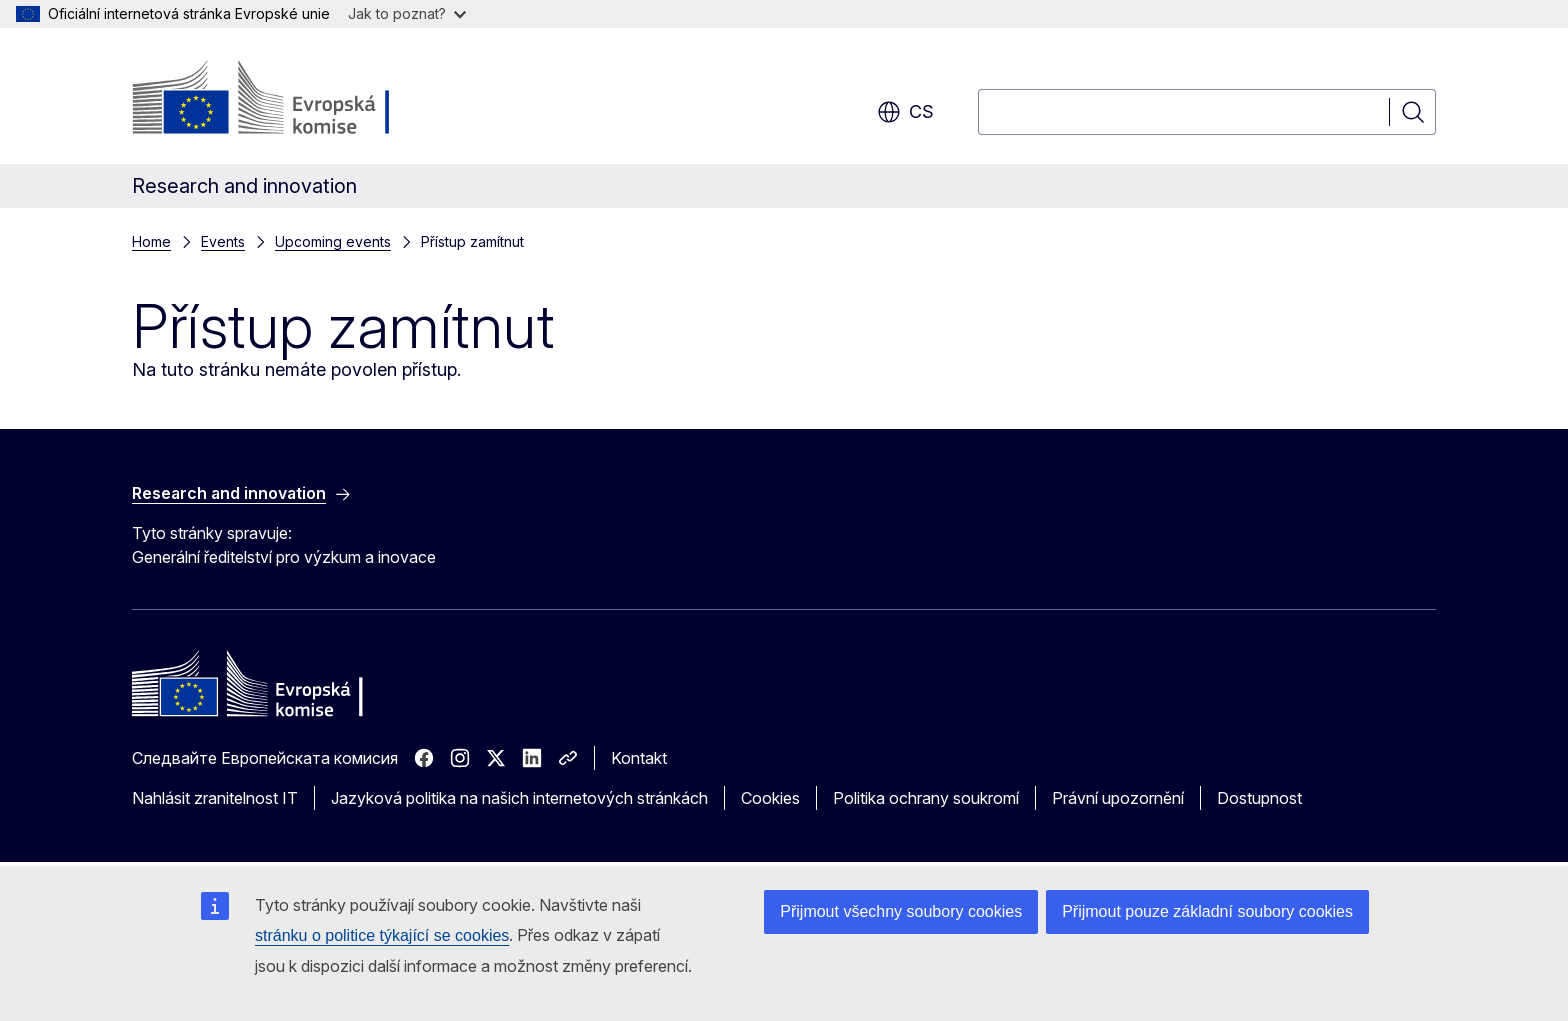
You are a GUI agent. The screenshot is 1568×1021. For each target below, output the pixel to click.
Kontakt (639, 758)
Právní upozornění (1118, 798)
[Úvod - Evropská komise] (293, 100)
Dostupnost (1259, 798)
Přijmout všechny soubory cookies (901, 911)
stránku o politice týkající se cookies (382, 935)
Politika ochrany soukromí (926, 798)
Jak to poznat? (407, 13)
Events (223, 241)
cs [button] (905, 112)
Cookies (770, 798)
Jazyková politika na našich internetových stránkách (519, 798)
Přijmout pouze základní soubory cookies (1207, 911)
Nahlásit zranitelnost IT (215, 798)
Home (151, 241)
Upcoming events (333, 241)
